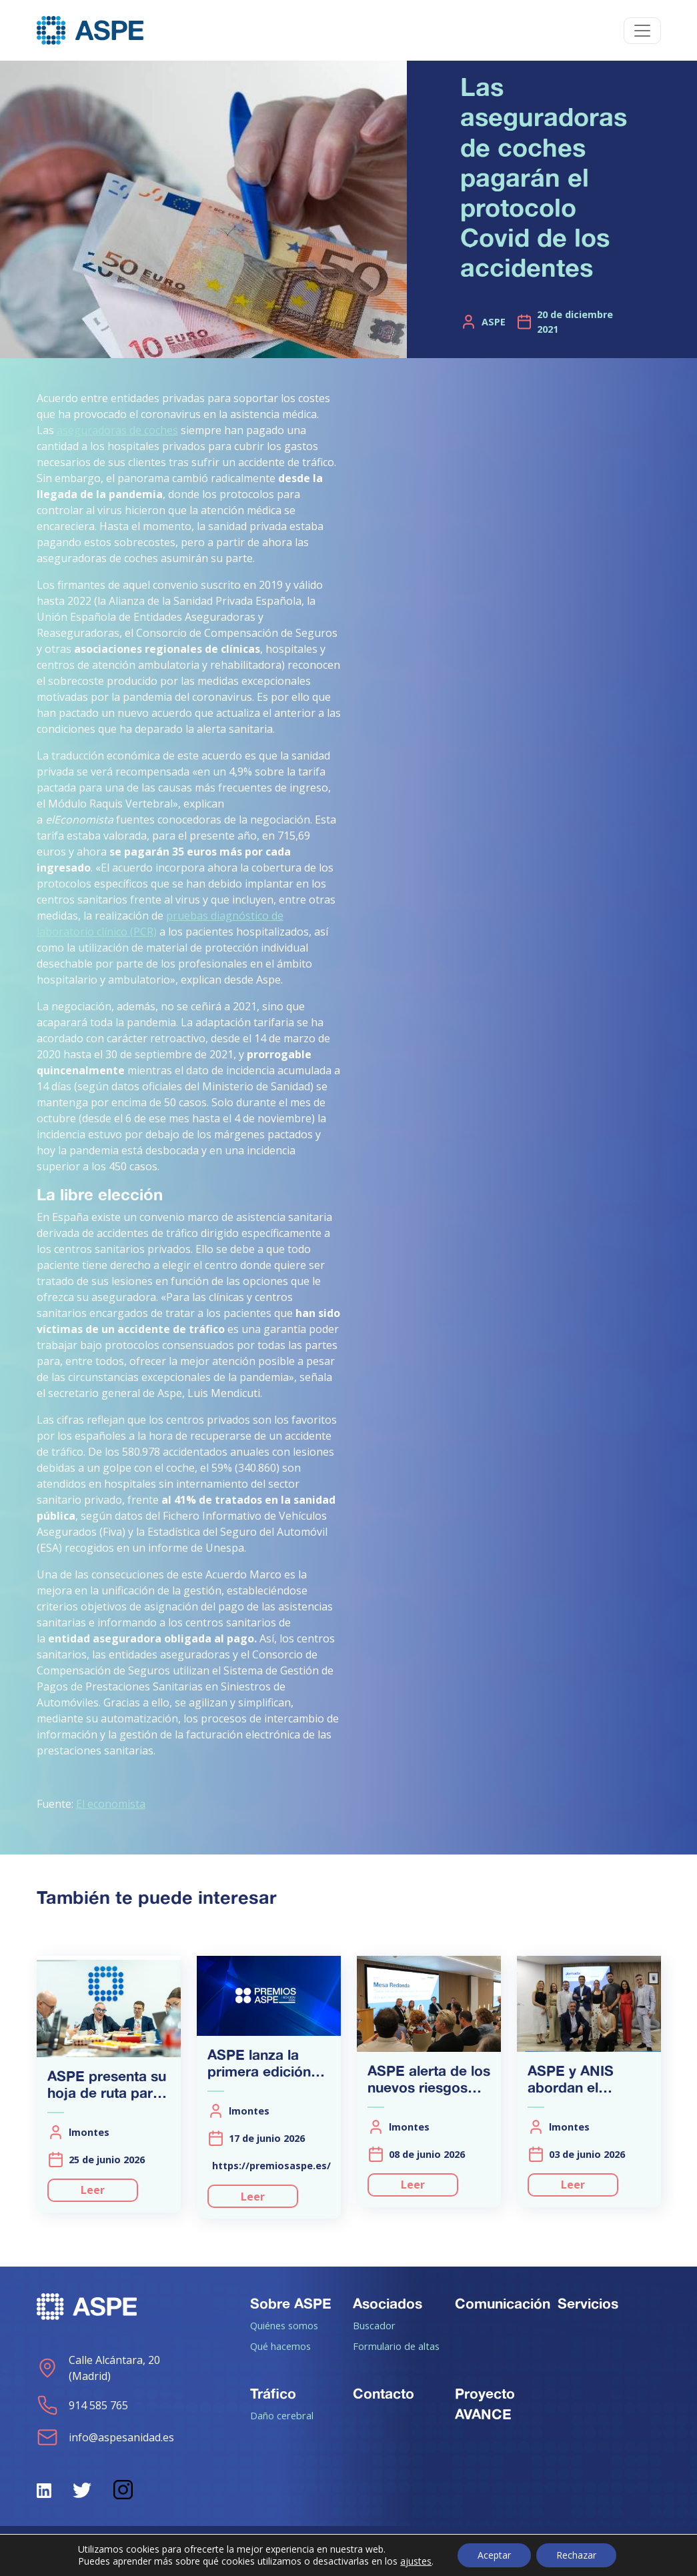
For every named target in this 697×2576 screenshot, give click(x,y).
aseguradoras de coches (117, 430)
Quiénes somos (284, 2325)
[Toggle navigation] (642, 30)
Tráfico (273, 2393)
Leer (93, 2190)
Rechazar (576, 2555)
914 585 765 (82, 2405)
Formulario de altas (396, 2346)
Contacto (383, 2393)
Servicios (588, 2303)
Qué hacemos (280, 2346)
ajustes (416, 2561)
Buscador (374, 2325)
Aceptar (494, 2555)
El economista (110, 1803)
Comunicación (502, 2303)
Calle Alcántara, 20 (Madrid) (98, 2368)
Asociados (387, 2303)
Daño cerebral (281, 2415)
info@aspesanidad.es (105, 2437)
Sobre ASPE (290, 2303)
